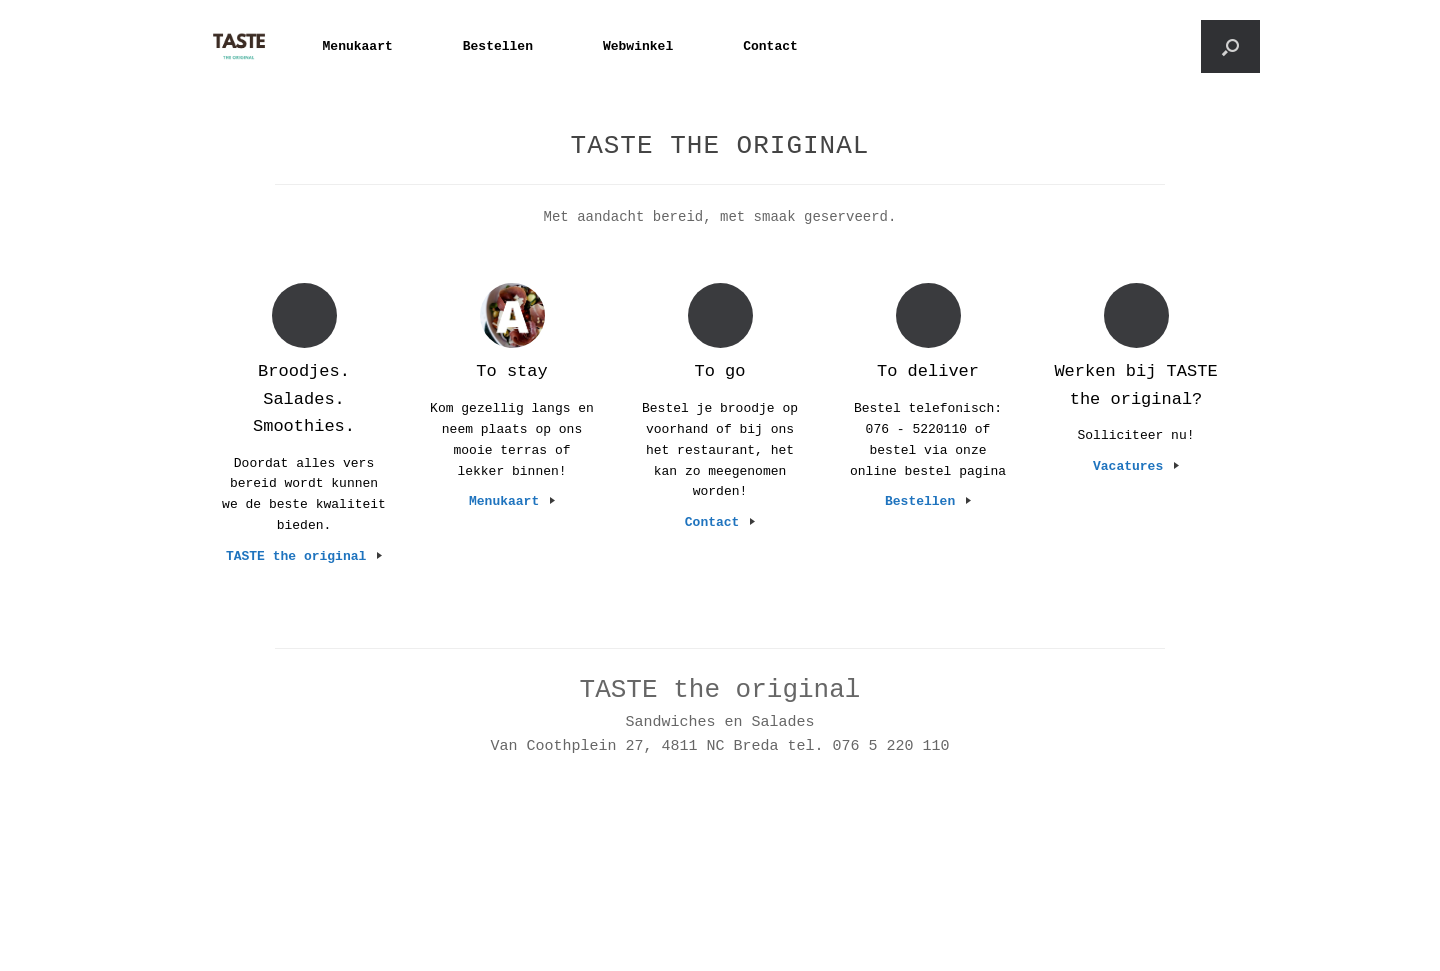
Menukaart (358, 46)
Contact (770, 46)
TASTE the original (304, 556)
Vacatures (1136, 466)
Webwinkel (638, 46)
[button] (1230, 46)
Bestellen (498, 46)
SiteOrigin (713, 912)
